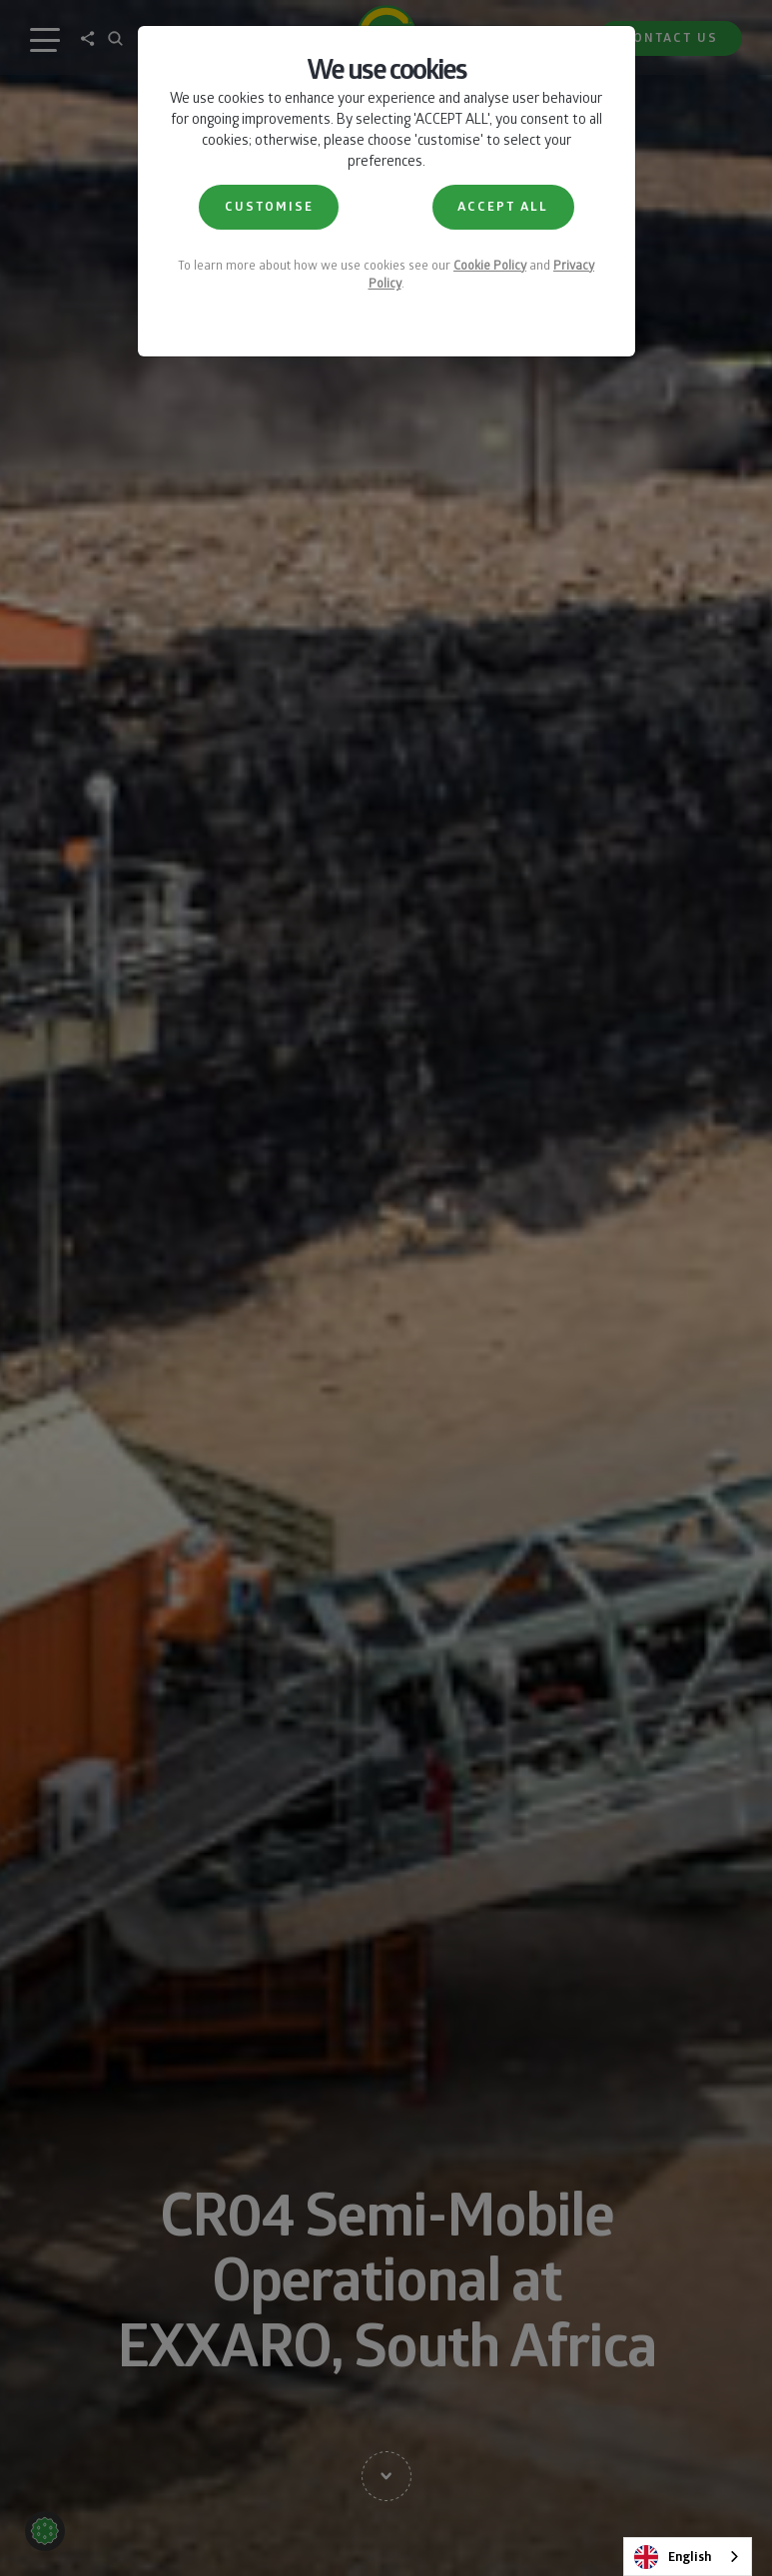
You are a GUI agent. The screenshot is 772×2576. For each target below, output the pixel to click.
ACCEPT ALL (502, 206)
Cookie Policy (489, 265)
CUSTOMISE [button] (269, 206)
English (672, 2557)
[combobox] (687, 2556)
